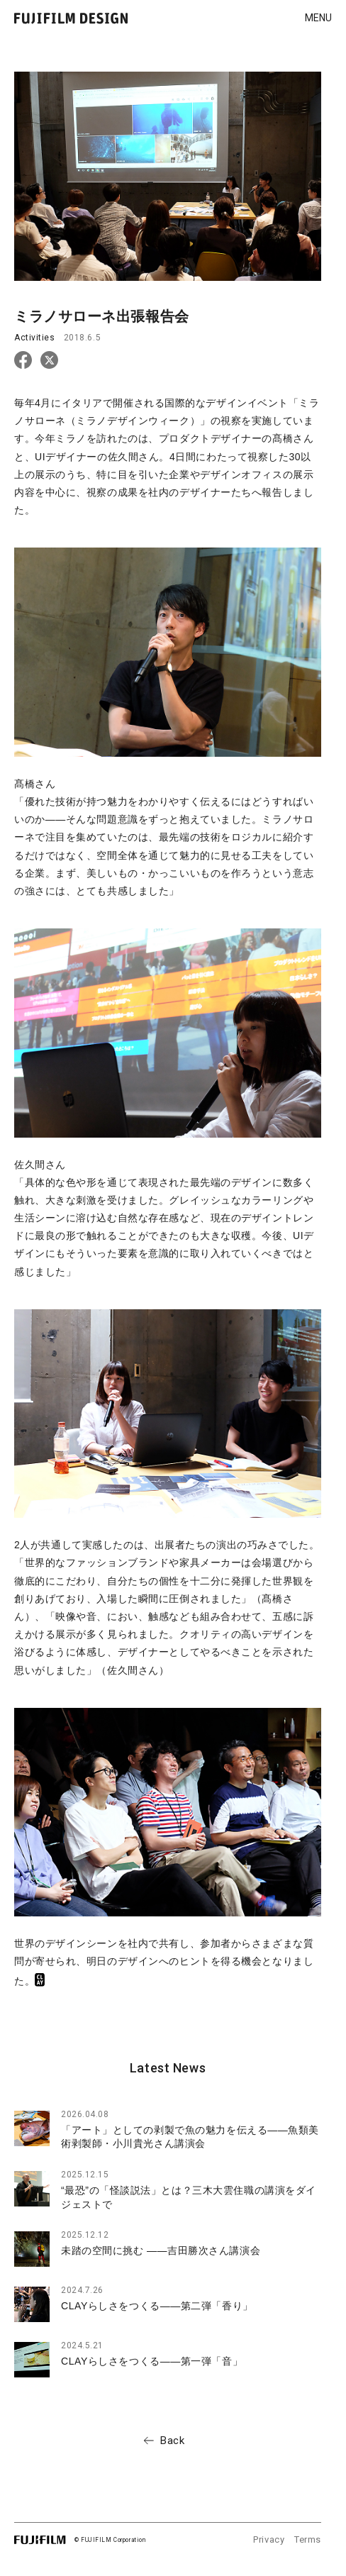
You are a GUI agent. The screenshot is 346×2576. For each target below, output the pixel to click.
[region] (167, 2219)
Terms (307, 2539)
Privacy (268, 2539)
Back (172, 2440)
